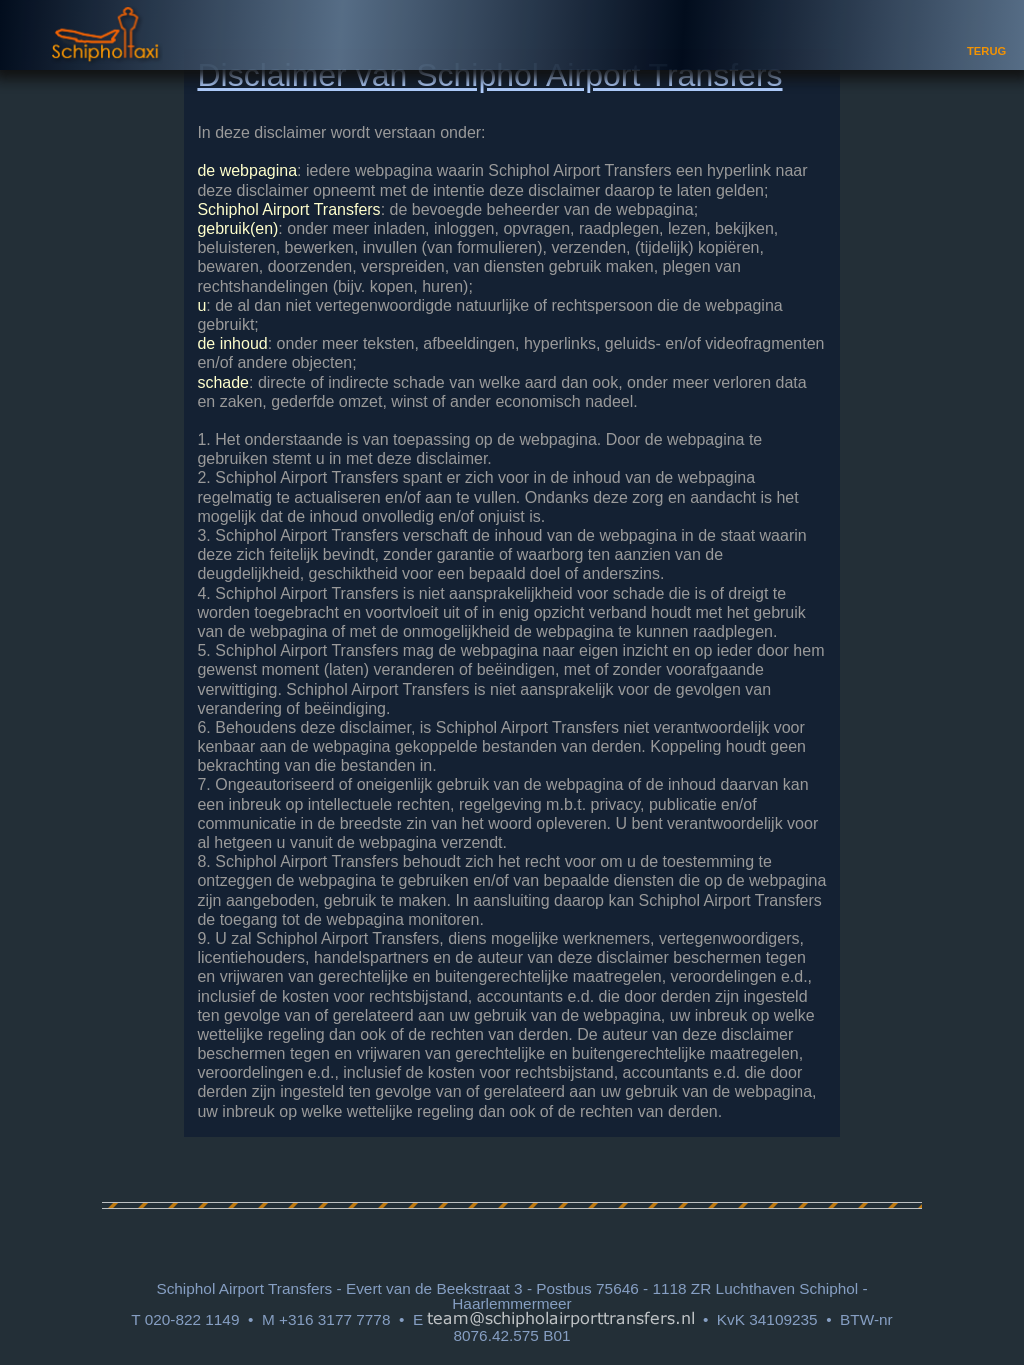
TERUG (986, 51)
